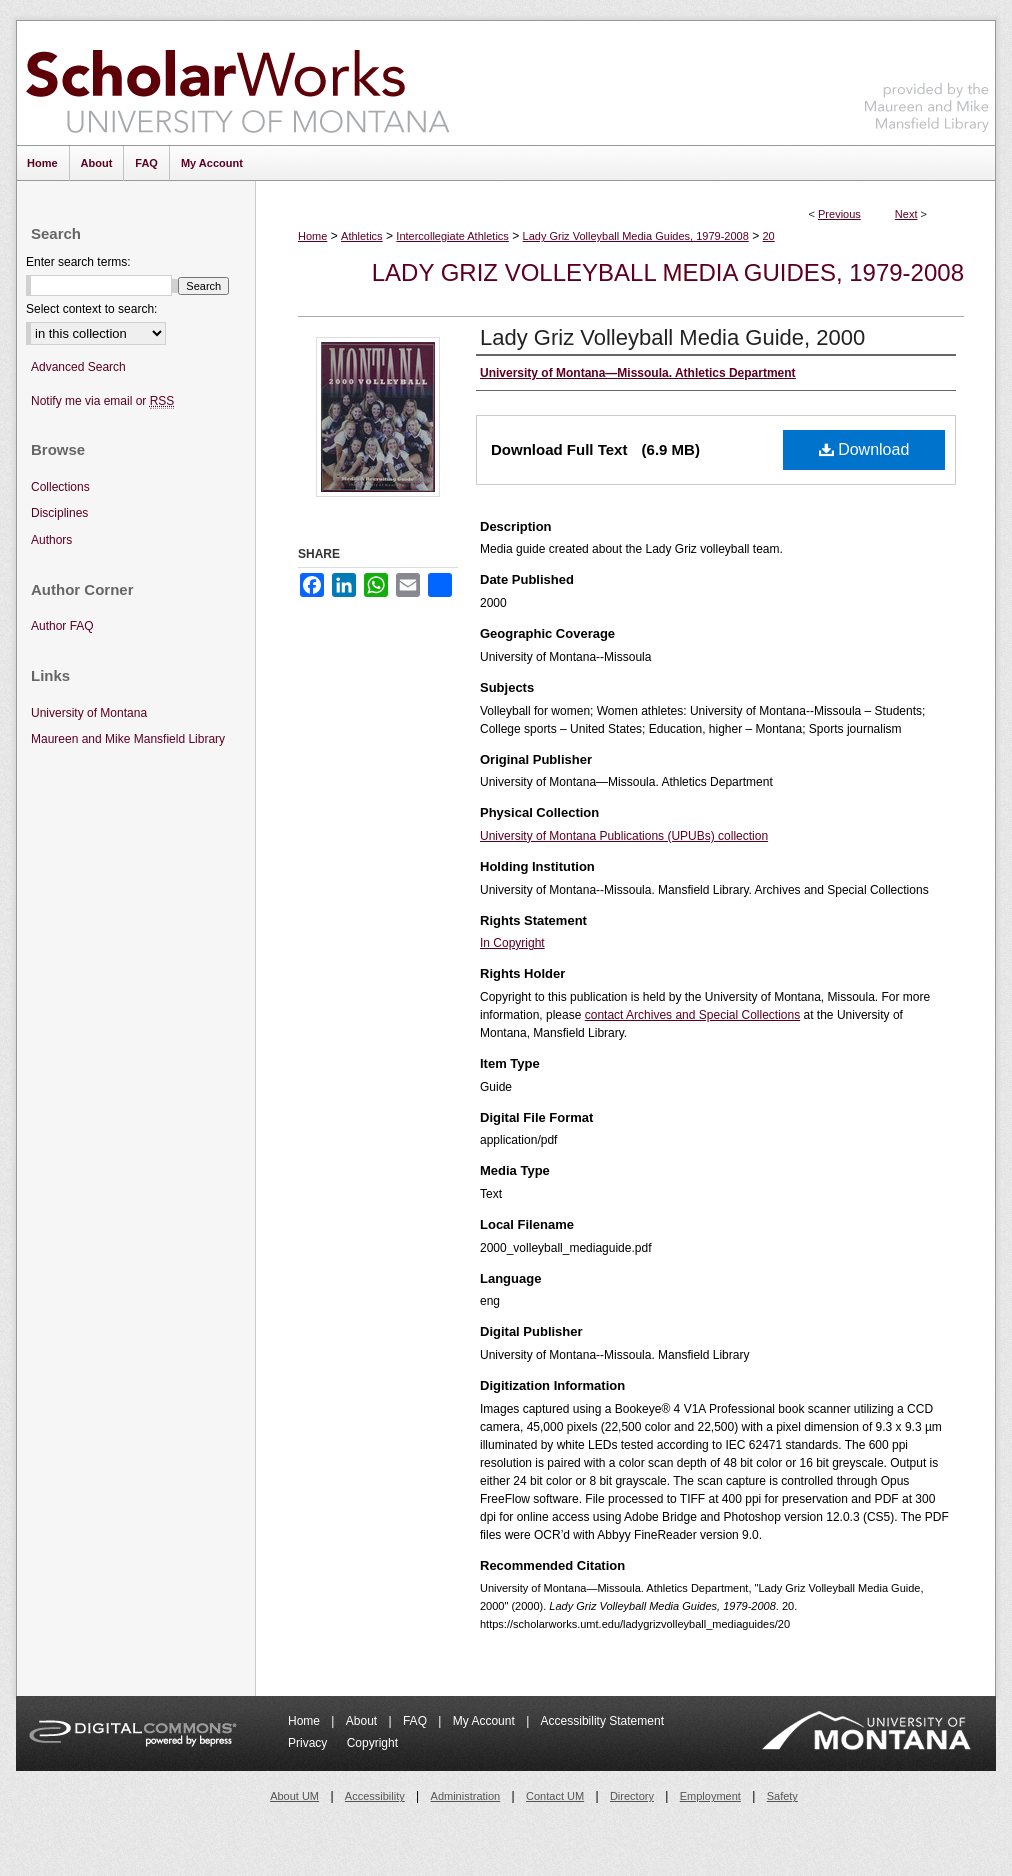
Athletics (362, 236)
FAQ (416, 1721)
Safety (782, 1796)
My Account (485, 1721)
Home (312, 236)
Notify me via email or (102, 401)
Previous (839, 214)
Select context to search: (91, 309)
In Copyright (512, 943)
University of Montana (89, 713)
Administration (466, 1796)
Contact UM (555, 1796)
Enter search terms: (78, 262)
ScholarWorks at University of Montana (237, 83)
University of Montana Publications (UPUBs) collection (624, 836)
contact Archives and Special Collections (692, 1015)
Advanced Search (78, 367)
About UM (294, 1796)
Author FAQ (62, 626)
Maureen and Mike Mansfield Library (927, 79)
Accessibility (375, 1796)
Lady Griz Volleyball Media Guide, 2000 (672, 337)
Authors (51, 540)
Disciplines (59, 513)
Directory (632, 1796)
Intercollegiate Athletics (452, 236)
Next (906, 214)
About (363, 1721)
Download (864, 449)
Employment (710, 1796)
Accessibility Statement (602, 1721)
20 (769, 236)
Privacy (309, 1743)
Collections (60, 487)
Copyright (372, 1743)
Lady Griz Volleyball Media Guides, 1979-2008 (636, 236)
